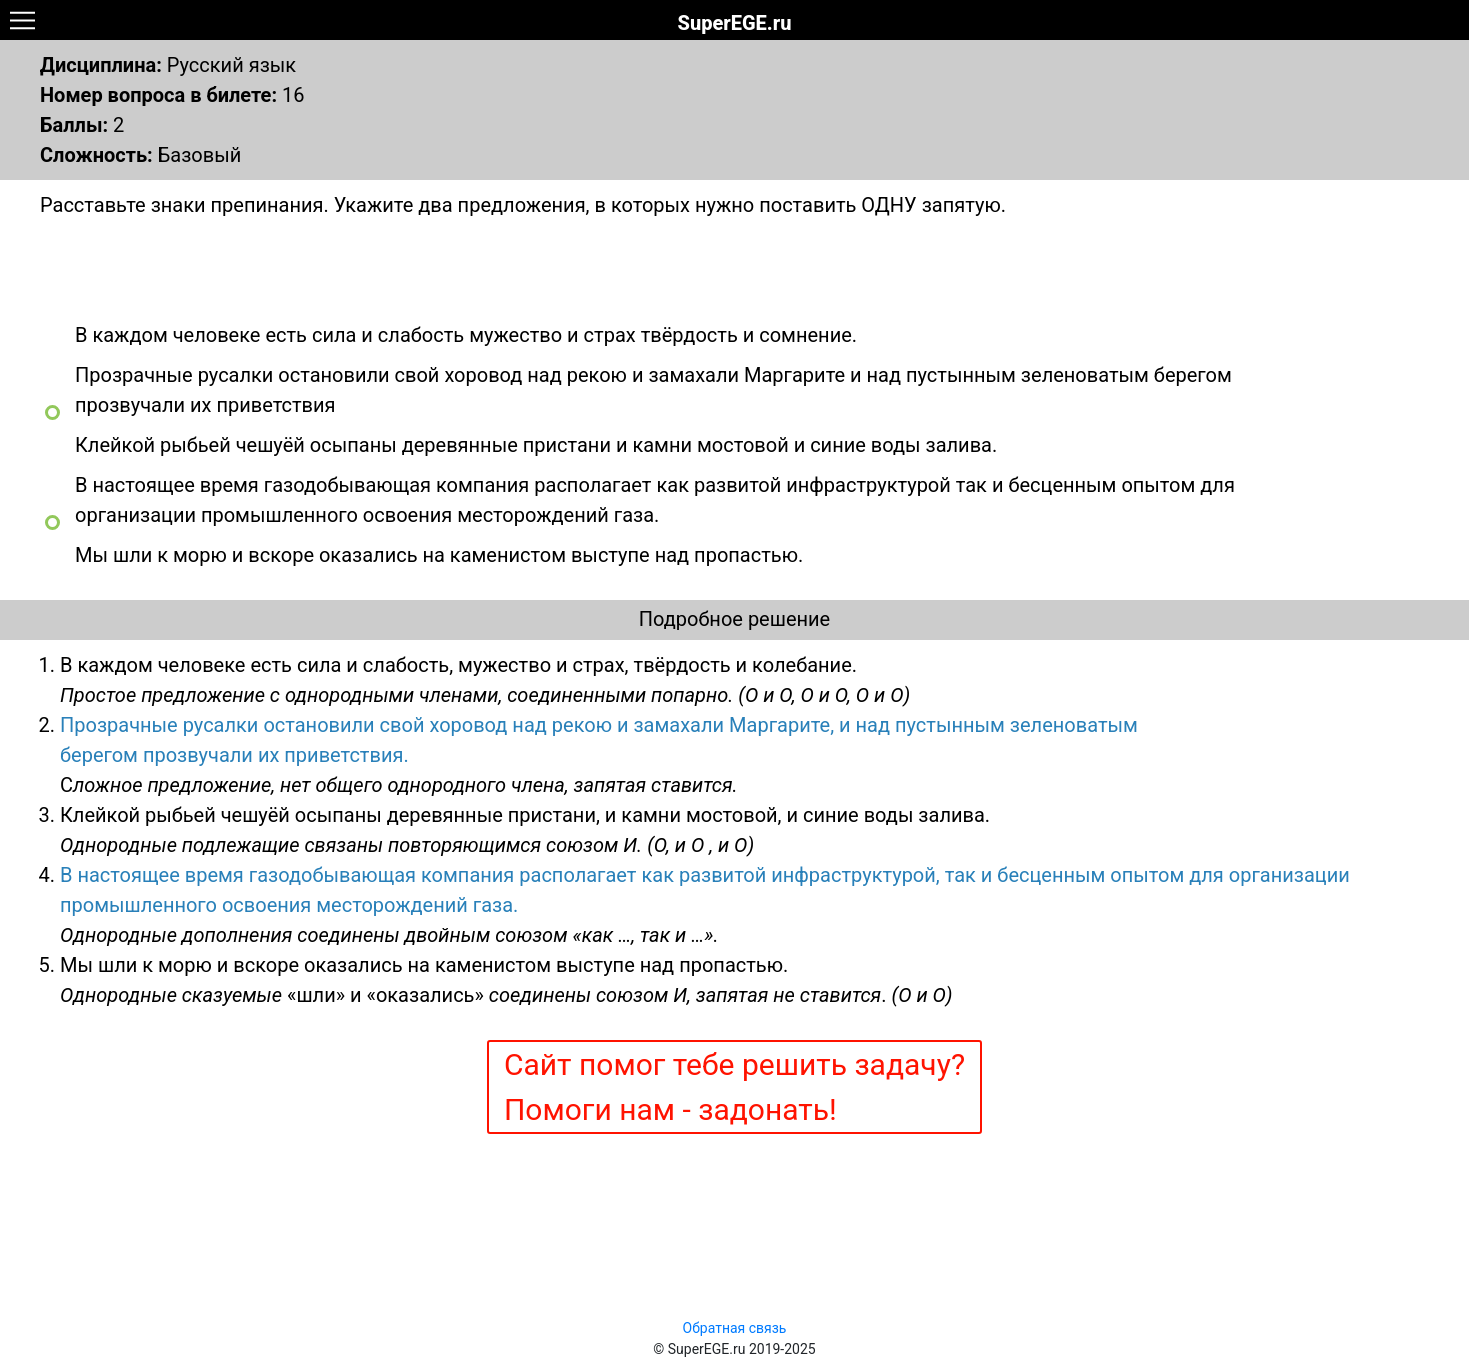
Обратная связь (735, 1328)
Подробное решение (734, 619)
